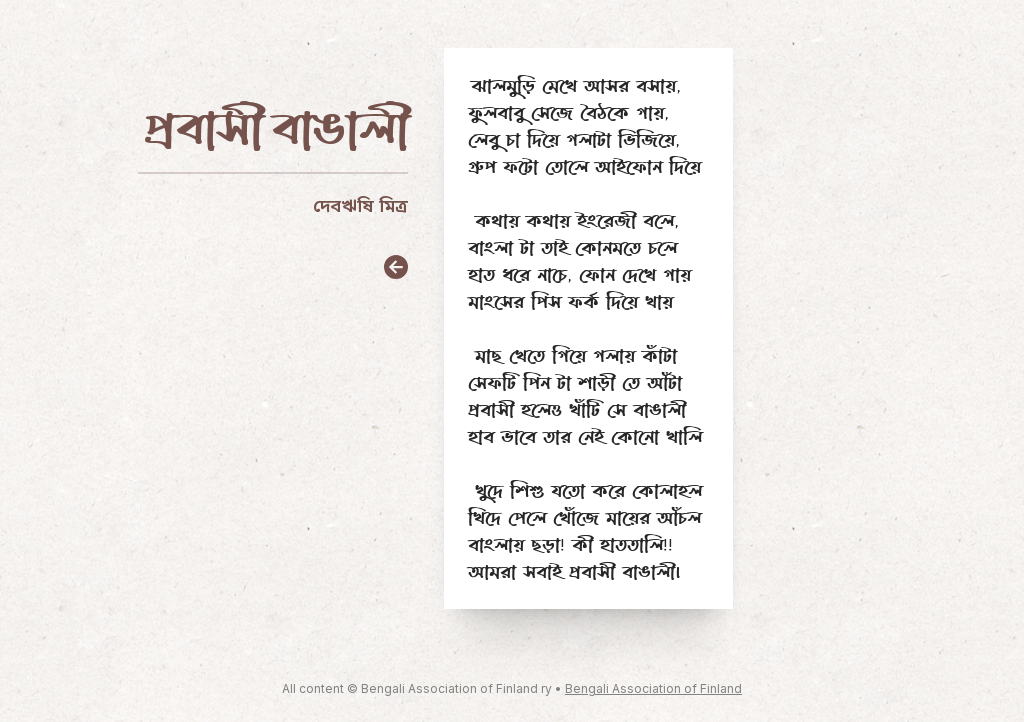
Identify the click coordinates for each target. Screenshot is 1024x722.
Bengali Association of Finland (653, 688)
